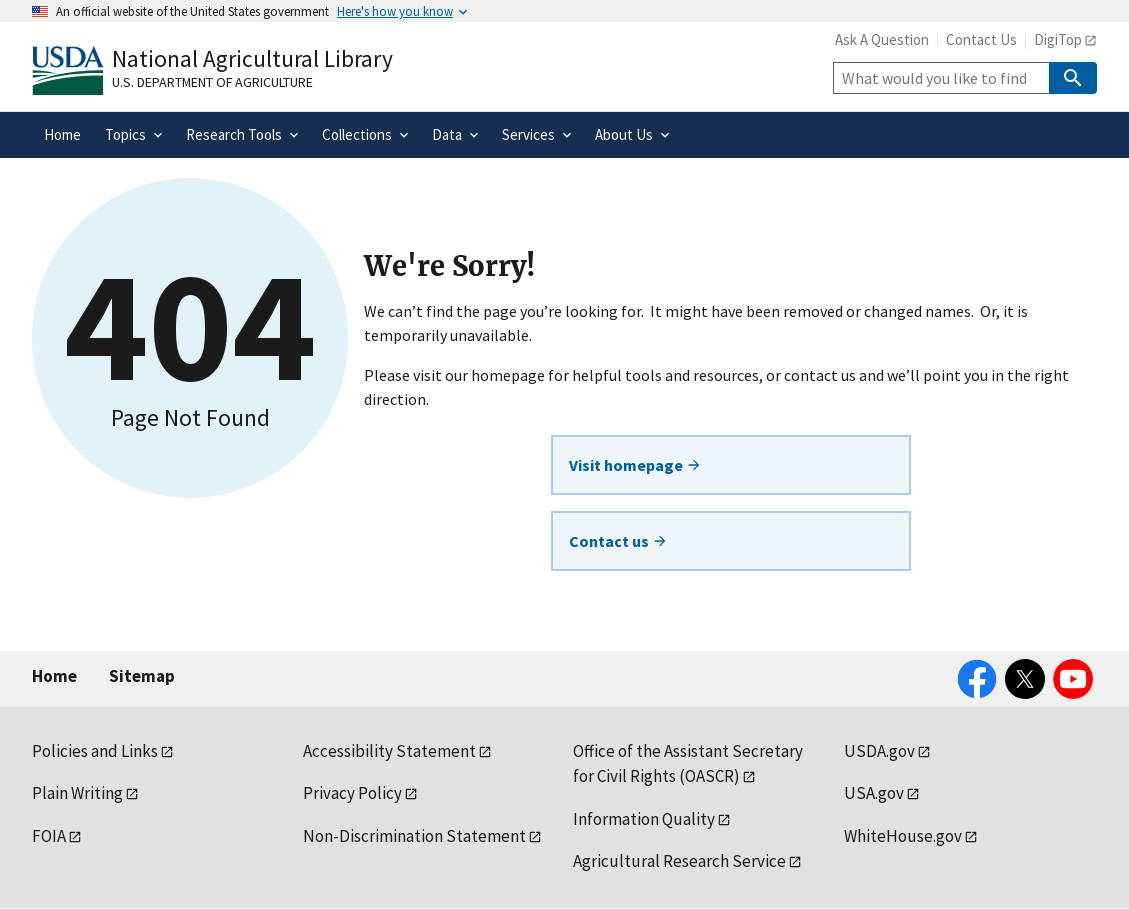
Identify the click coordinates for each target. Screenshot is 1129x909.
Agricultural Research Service (679, 861)
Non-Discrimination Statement (414, 836)
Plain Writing (77, 793)
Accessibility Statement (389, 751)
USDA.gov (879, 751)
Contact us (618, 541)
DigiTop (1058, 39)
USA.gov (874, 793)
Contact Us (981, 39)
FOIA (49, 836)
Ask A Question (882, 39)
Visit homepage (635, 465)
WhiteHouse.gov (903, 836)
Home (54, 676)
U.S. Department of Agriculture (212, 82)
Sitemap (142, 676)
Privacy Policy (352, 793)
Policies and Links (95, 751)
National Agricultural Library (252, 58)
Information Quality (644, 819)
